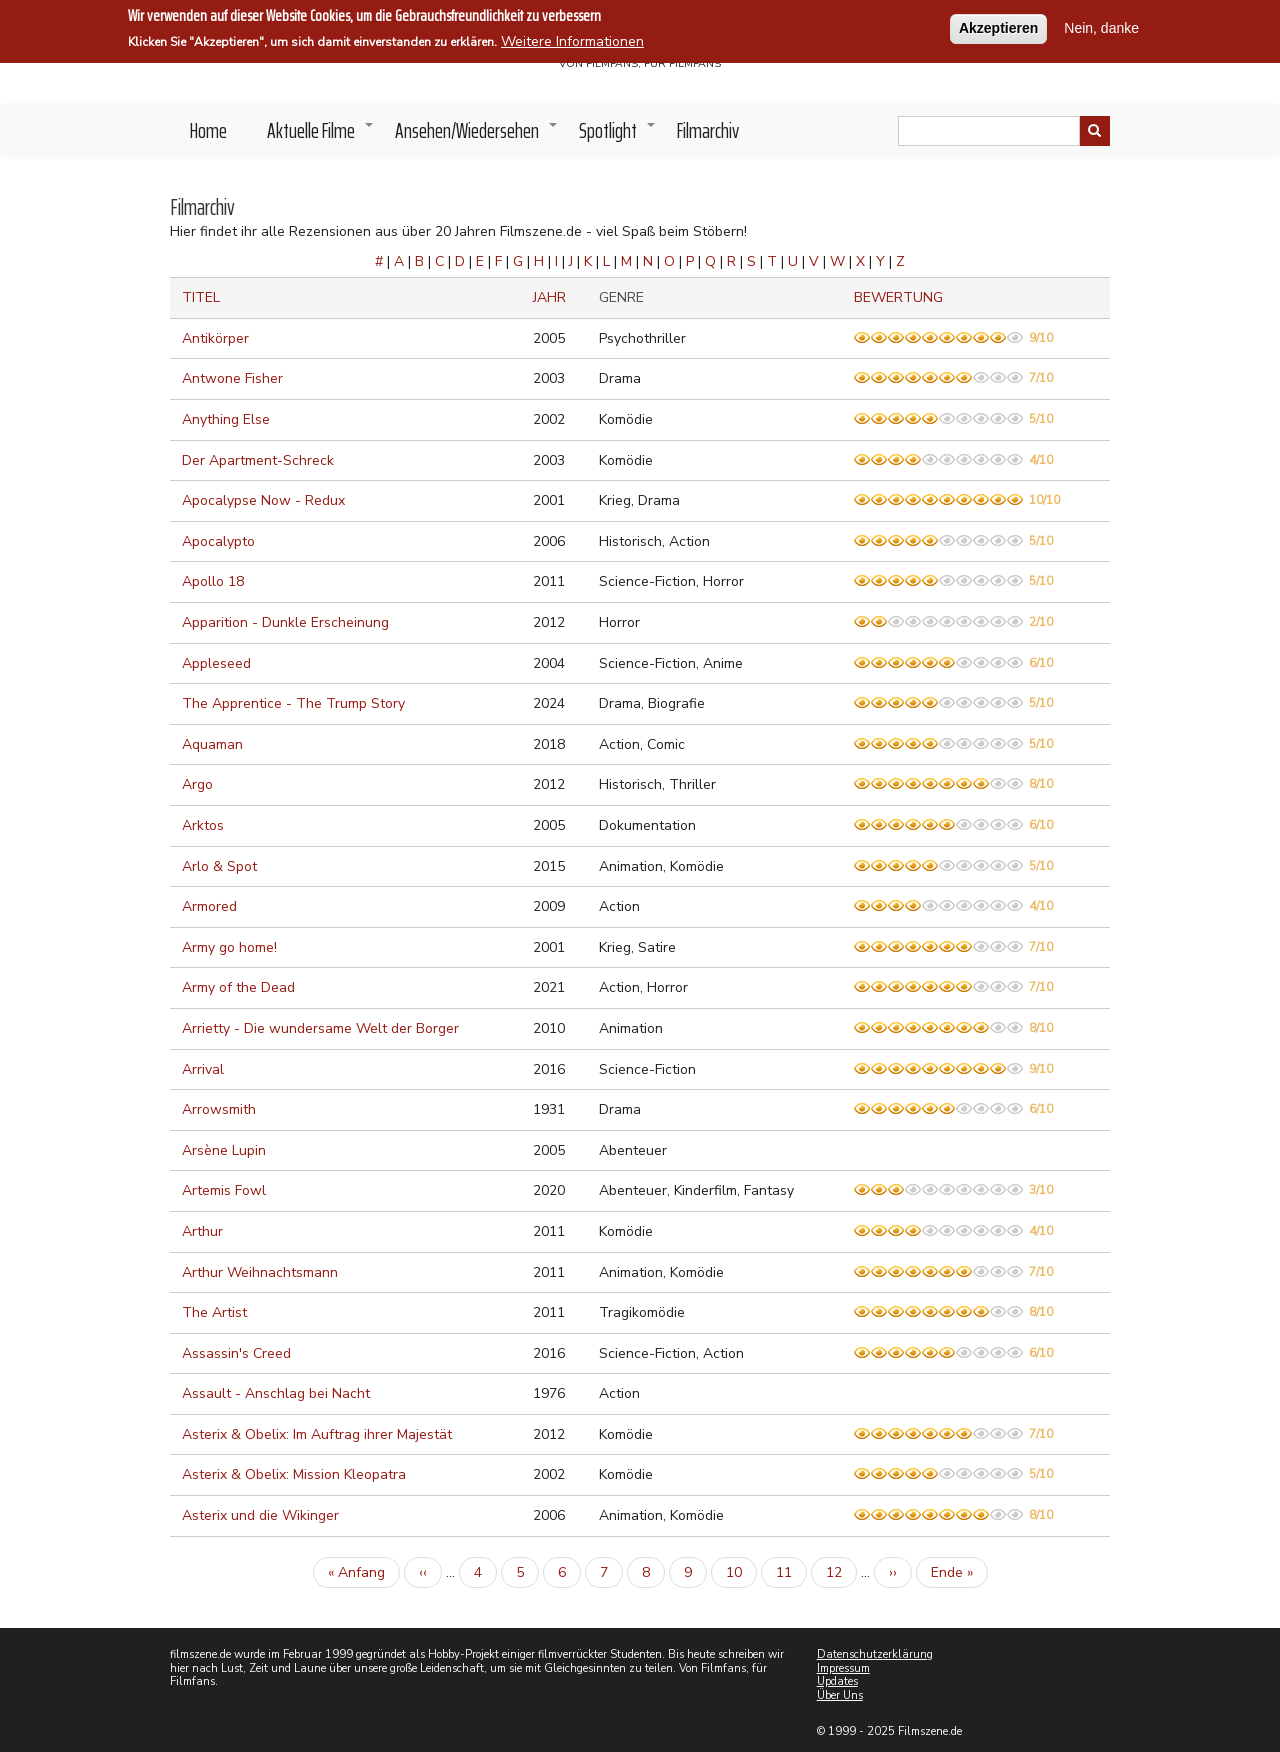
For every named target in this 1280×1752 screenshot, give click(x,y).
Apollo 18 (213, 581)
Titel (201, 297)
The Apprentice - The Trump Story (293, 703)
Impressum (843, 1668)
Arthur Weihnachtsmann (260, 1272)
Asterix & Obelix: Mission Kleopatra (294, 1474)
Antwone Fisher (232, 378)
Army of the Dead (238, 987)
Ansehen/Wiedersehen (477, 136)
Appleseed (216, 663)
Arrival (203, 1069)
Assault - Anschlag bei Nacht (276, 1393)
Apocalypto (218, 541)
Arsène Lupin (224, 1150)
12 (841, 1572)
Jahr (549, 297)
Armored (209, 906)
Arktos (203, 825)
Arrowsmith (219, 1109)
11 (791, 1572)
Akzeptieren (998, 26)
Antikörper (215, 338)
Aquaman (212, 744)
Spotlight (618, 136)
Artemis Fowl (224, 1190)
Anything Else (226, 419)
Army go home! (229, 947)
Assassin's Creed (236, 1353)
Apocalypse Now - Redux (263, 500)
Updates (837, 1681)
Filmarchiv (708, 130)
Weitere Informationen (572, 39)
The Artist (214, 1312)
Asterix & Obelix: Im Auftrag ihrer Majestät (317, 1434)
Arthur (202, 1231)
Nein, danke (1101, 26)
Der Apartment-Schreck (258, 460)
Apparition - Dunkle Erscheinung (285, 622)
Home (208, 130)
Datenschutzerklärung (875, 1654)
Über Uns (840, 1695)
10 (741, 1572)
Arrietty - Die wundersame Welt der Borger (320, 1028)
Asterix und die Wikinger (260, 1515)
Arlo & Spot (219, 866)
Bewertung (898, 297)
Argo (197, 784)
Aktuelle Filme (321, 136)
